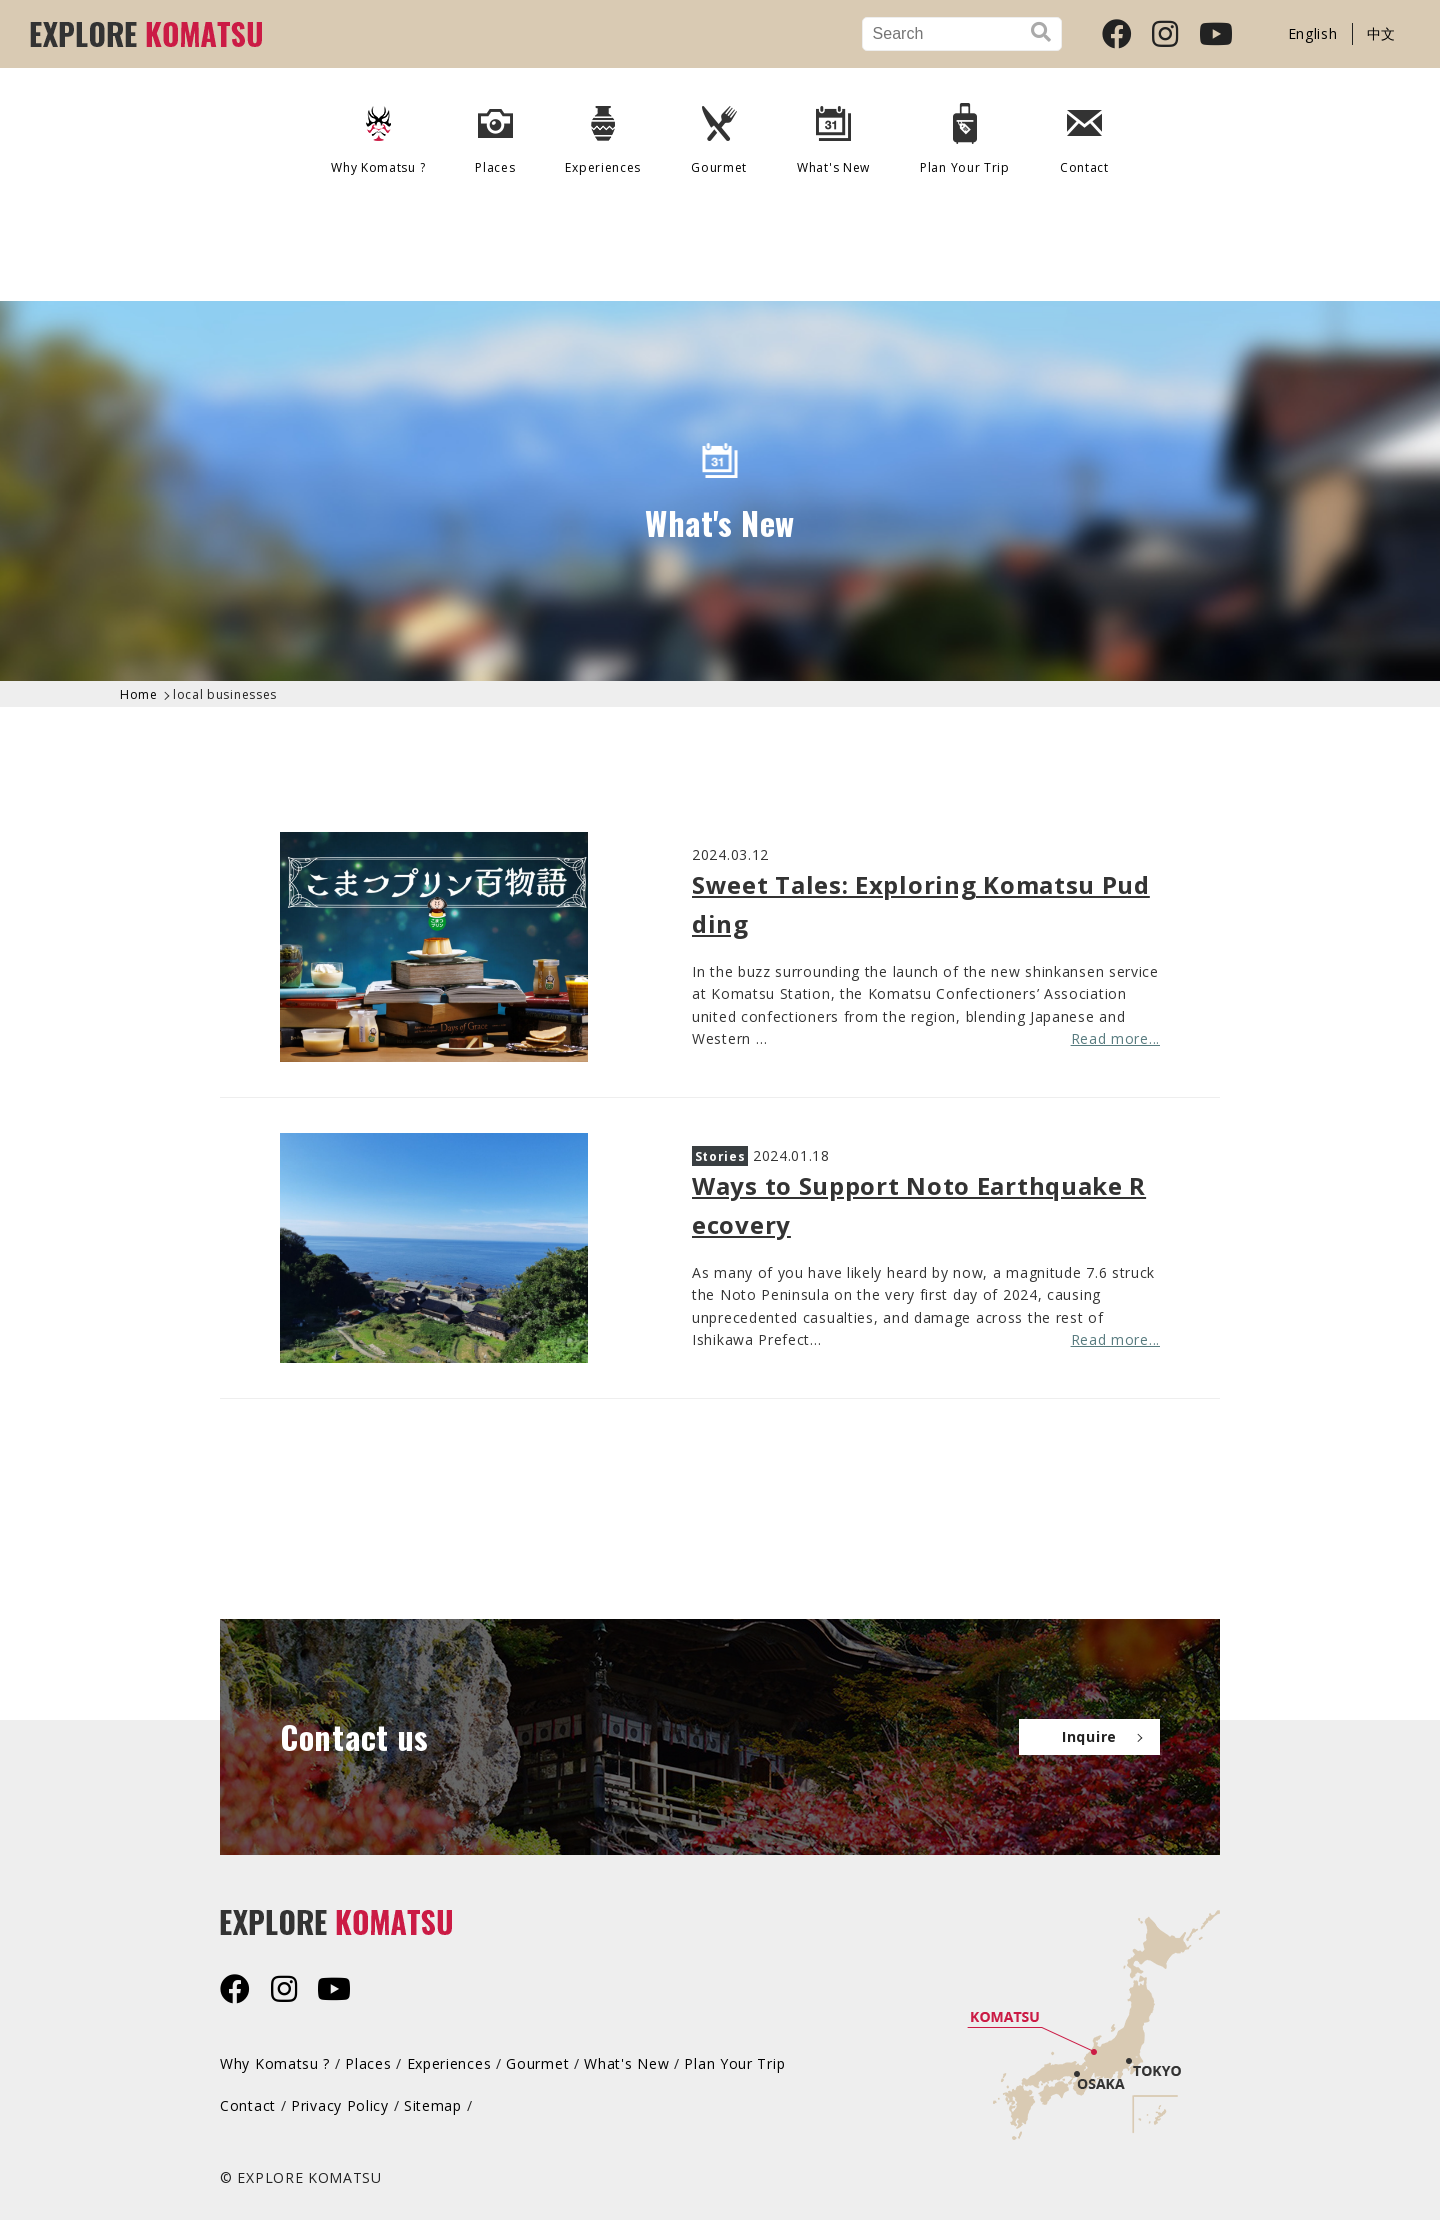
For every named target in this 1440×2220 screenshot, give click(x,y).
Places (495, 132)
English (1313, 33)
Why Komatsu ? (378, 132)
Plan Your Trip (965, 132)
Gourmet (719, 132)
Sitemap (433, 2105)
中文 (1381, 33)
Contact (1084, 132)
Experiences (603, 132)
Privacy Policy (340, 2105)
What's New (833, 132)
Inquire (1089, 1736)
